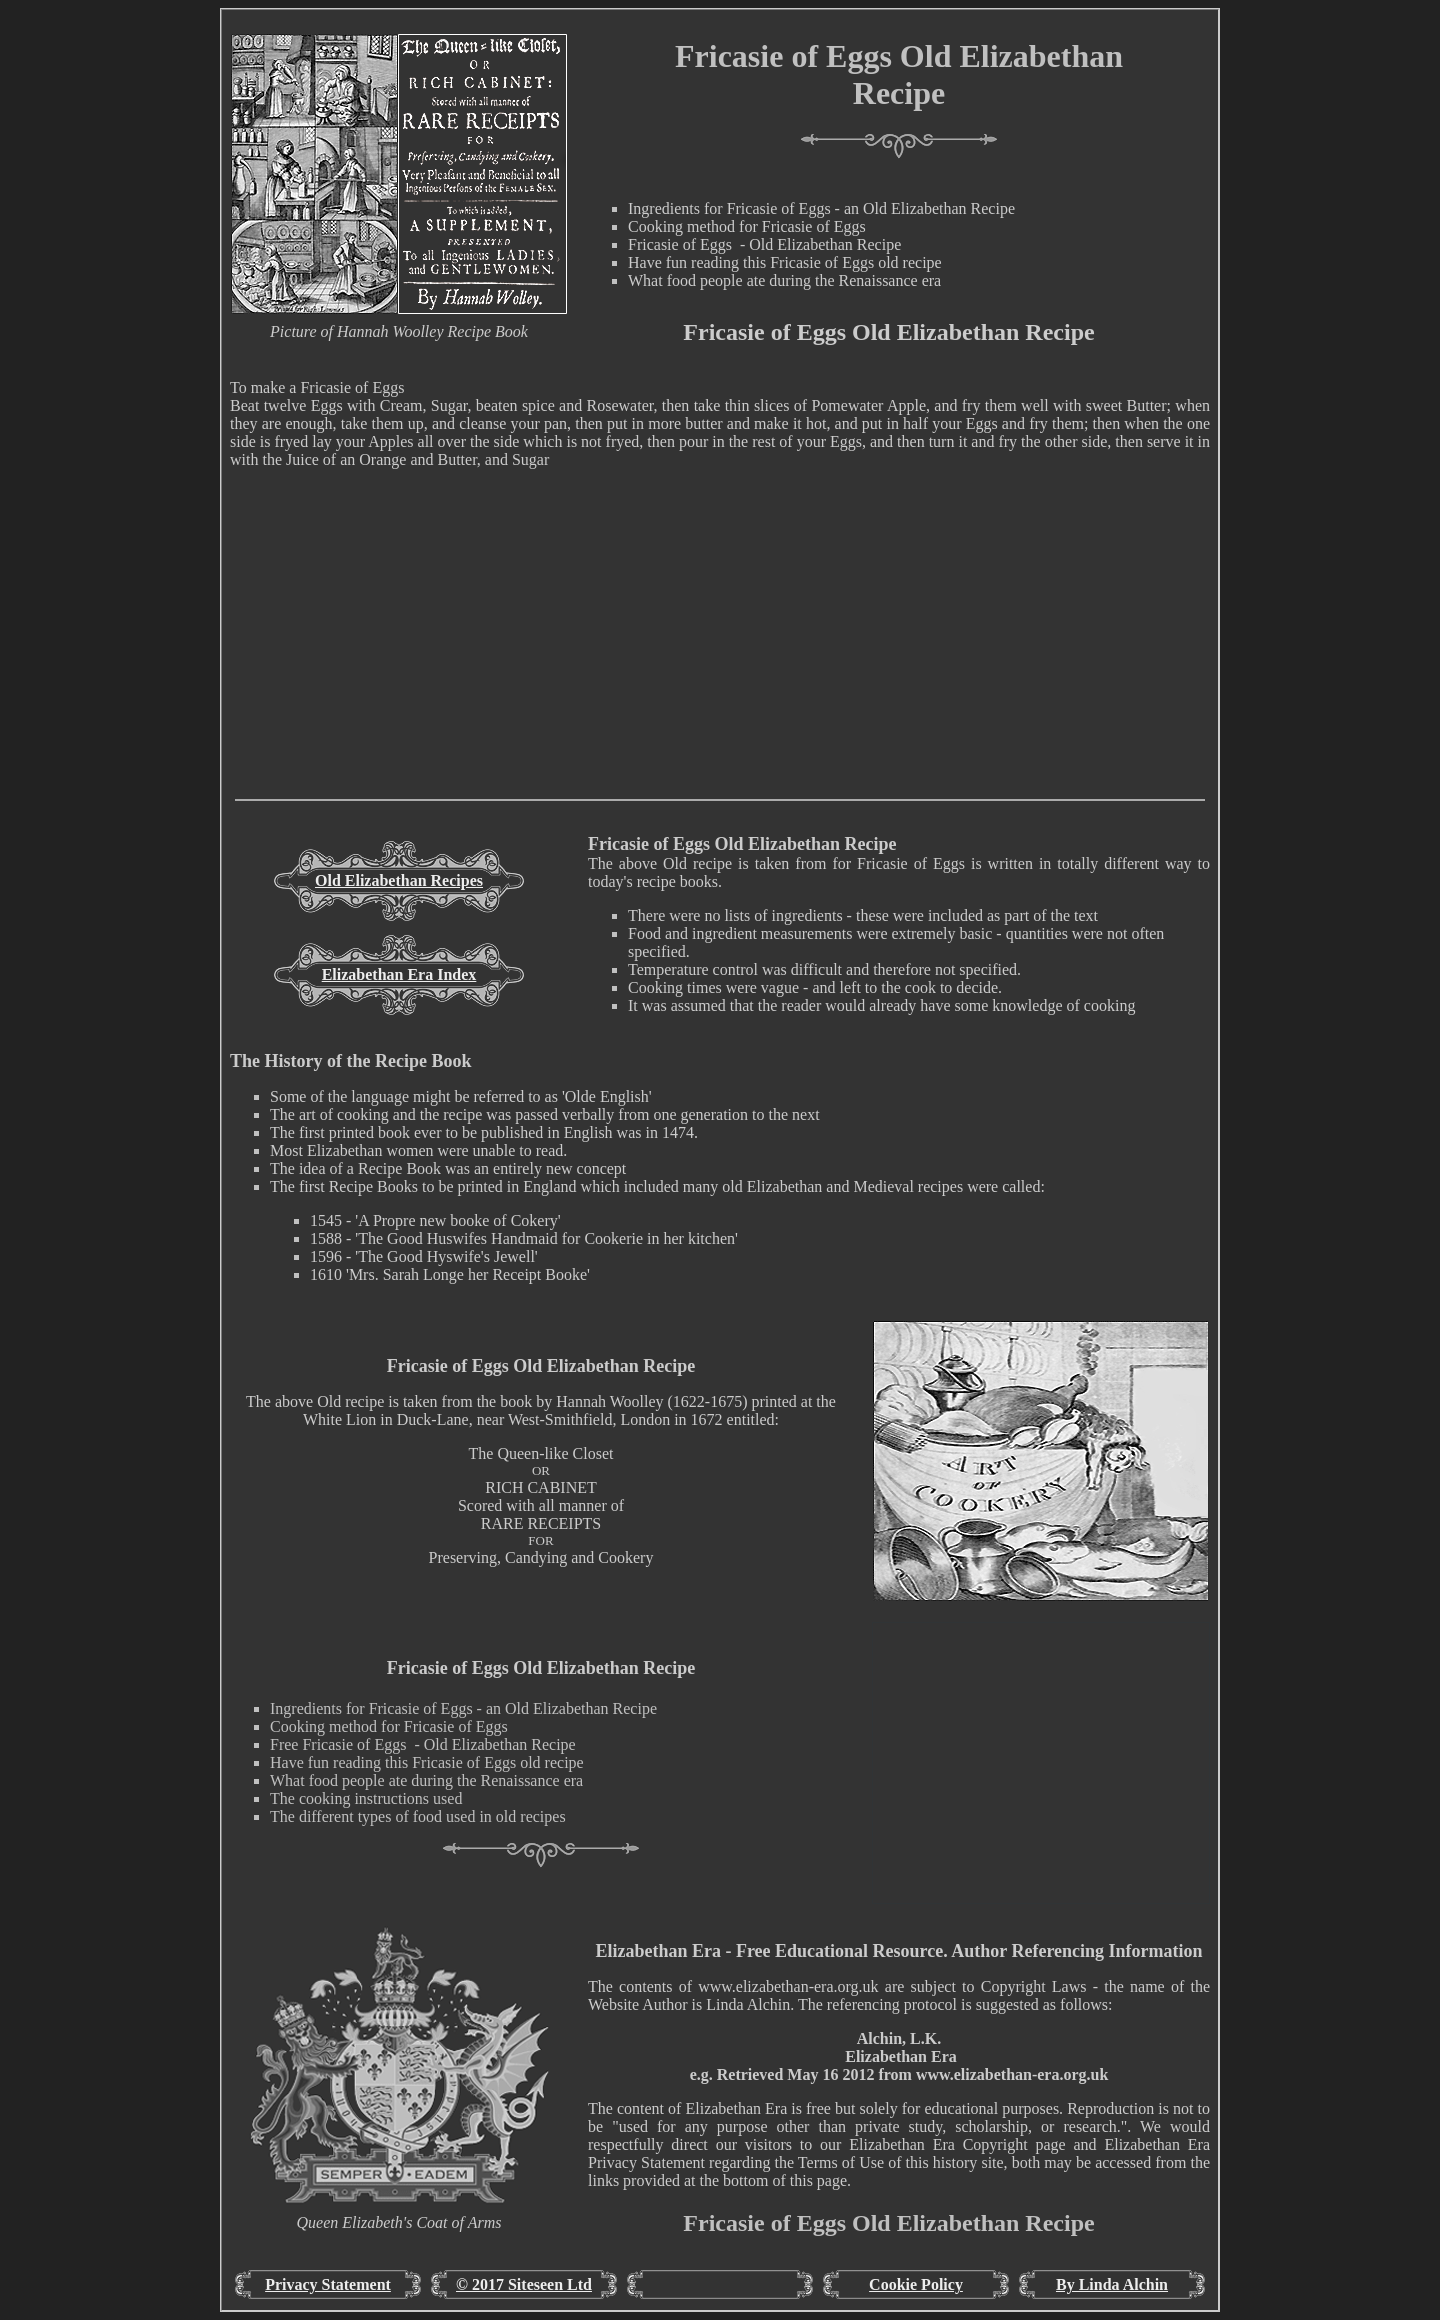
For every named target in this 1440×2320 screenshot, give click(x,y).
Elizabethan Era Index (399, 974)
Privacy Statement (328, 2284)
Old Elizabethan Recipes (399, 880)
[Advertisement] (720, 659)
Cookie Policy (916, 2284)
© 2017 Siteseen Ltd (524, 2284)
